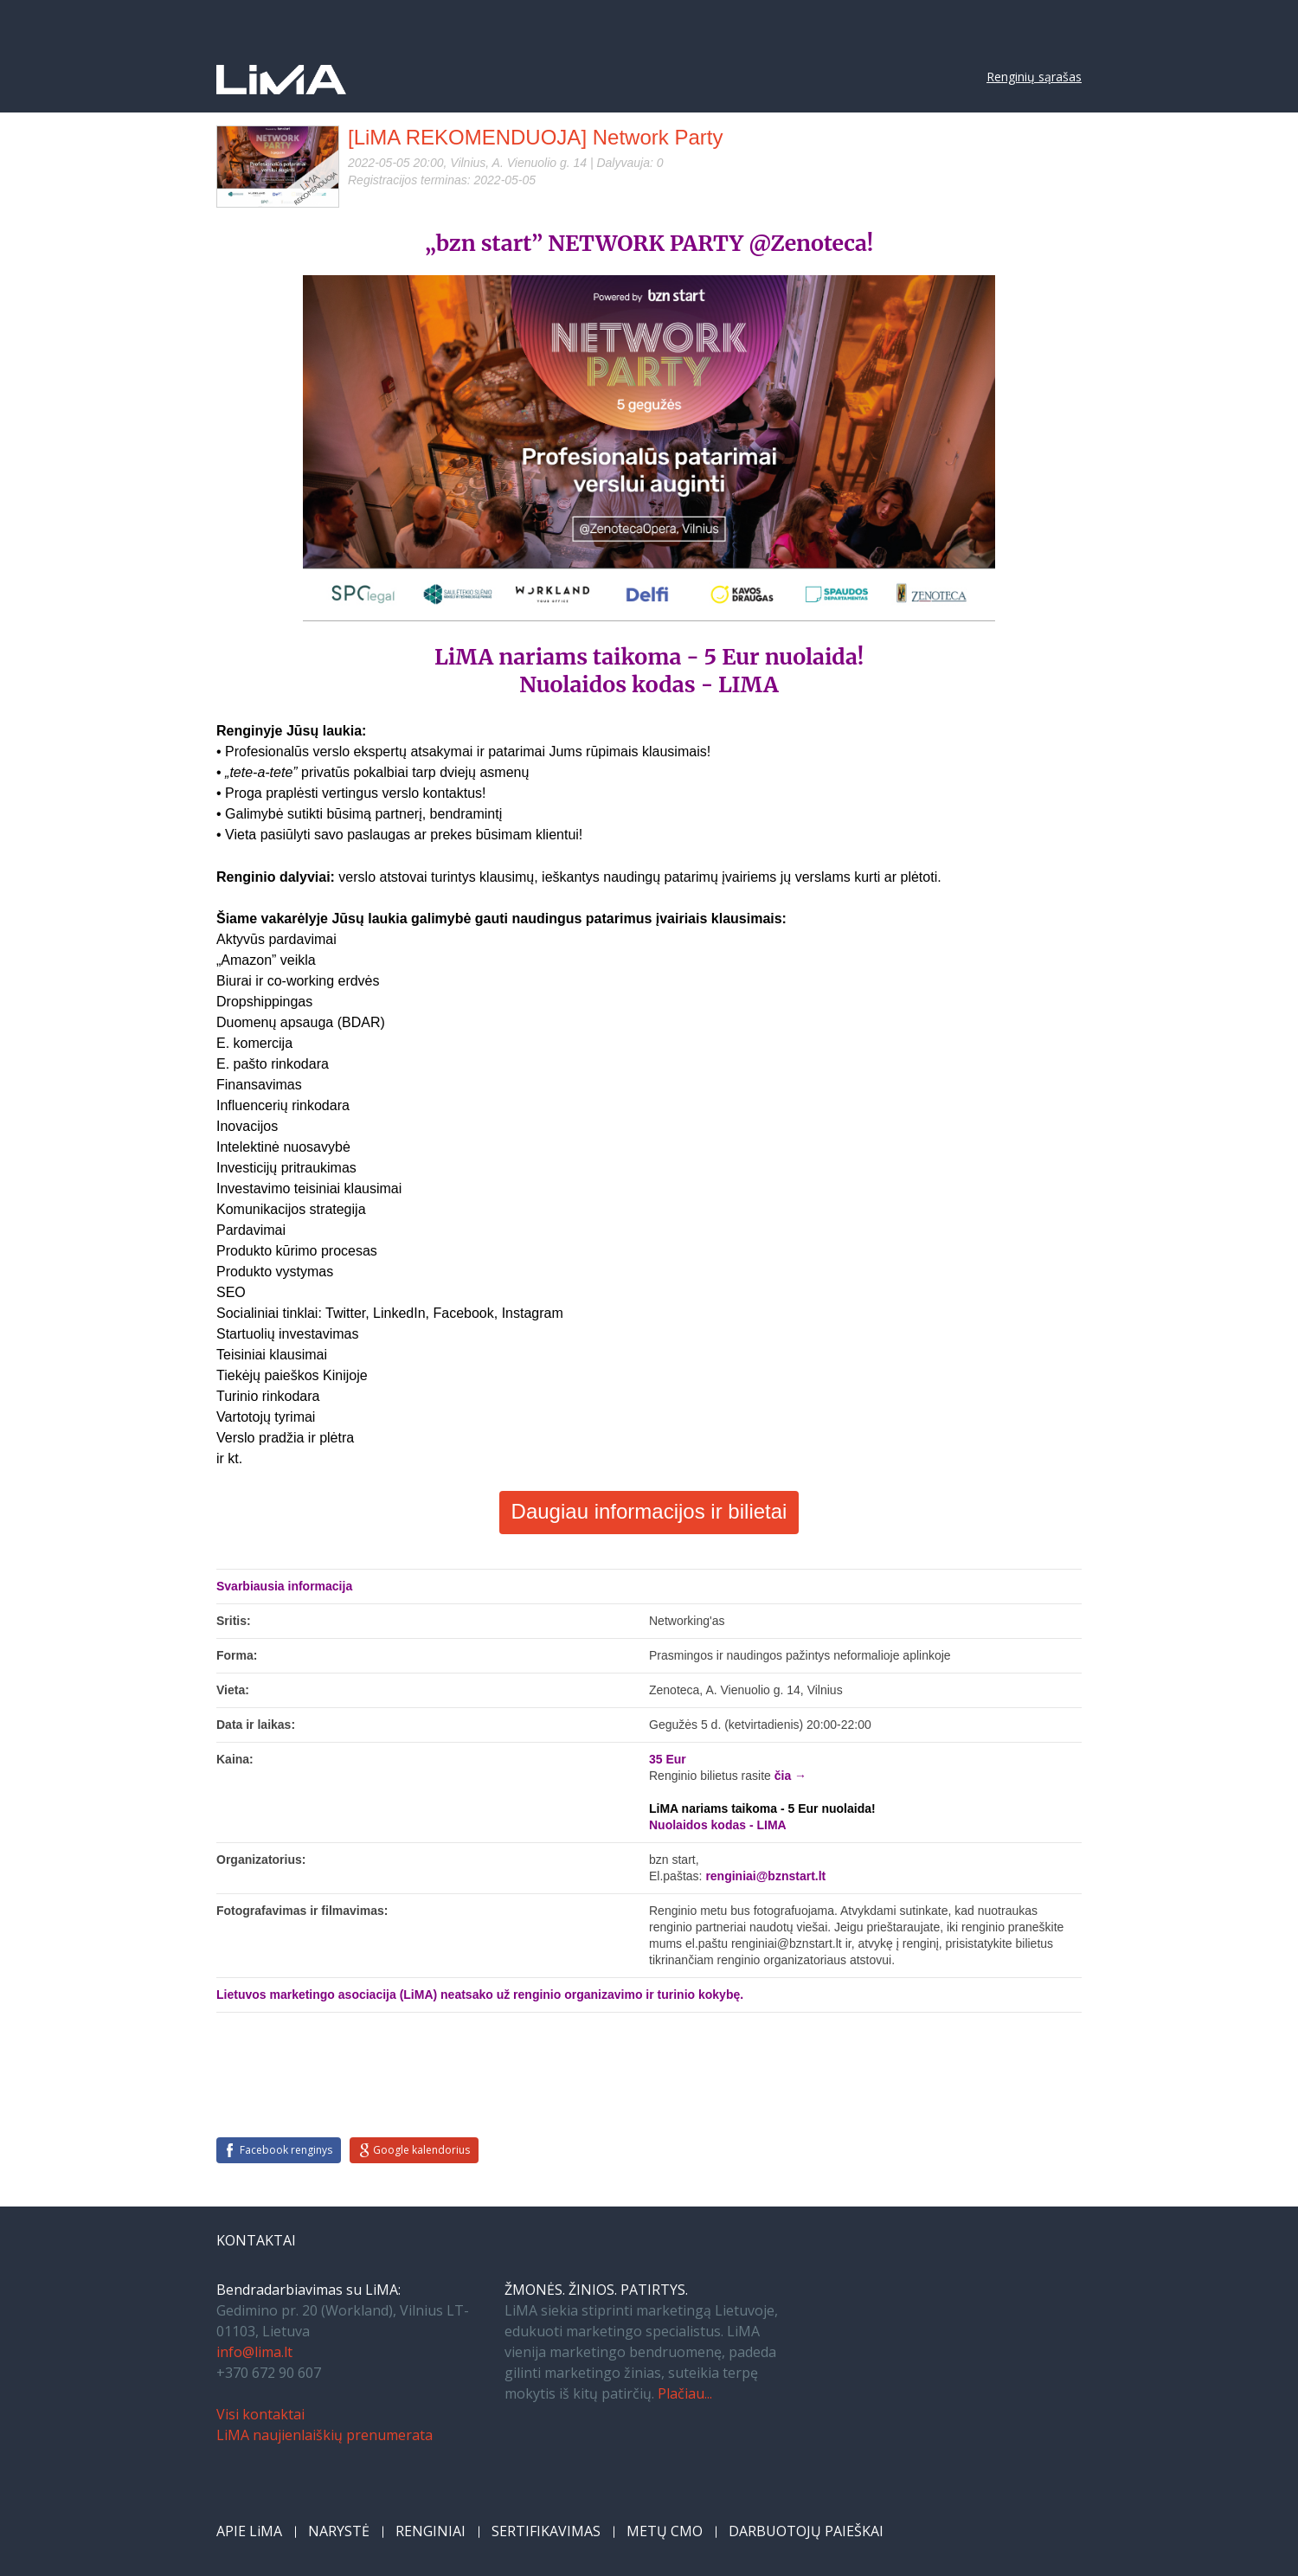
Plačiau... (685, 2393)
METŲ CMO (665, 2531)
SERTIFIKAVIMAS (546, 2531)
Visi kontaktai (260, 2414)
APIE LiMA (249, 2531)
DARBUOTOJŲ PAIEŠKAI (806, 2531)
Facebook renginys (286, 2149)
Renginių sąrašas (1034, 76)
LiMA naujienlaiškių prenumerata (324, 2434)
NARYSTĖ (338, 2531)
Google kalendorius (421, 2149)
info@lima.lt (254, 2351)
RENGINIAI (430, 2531)
